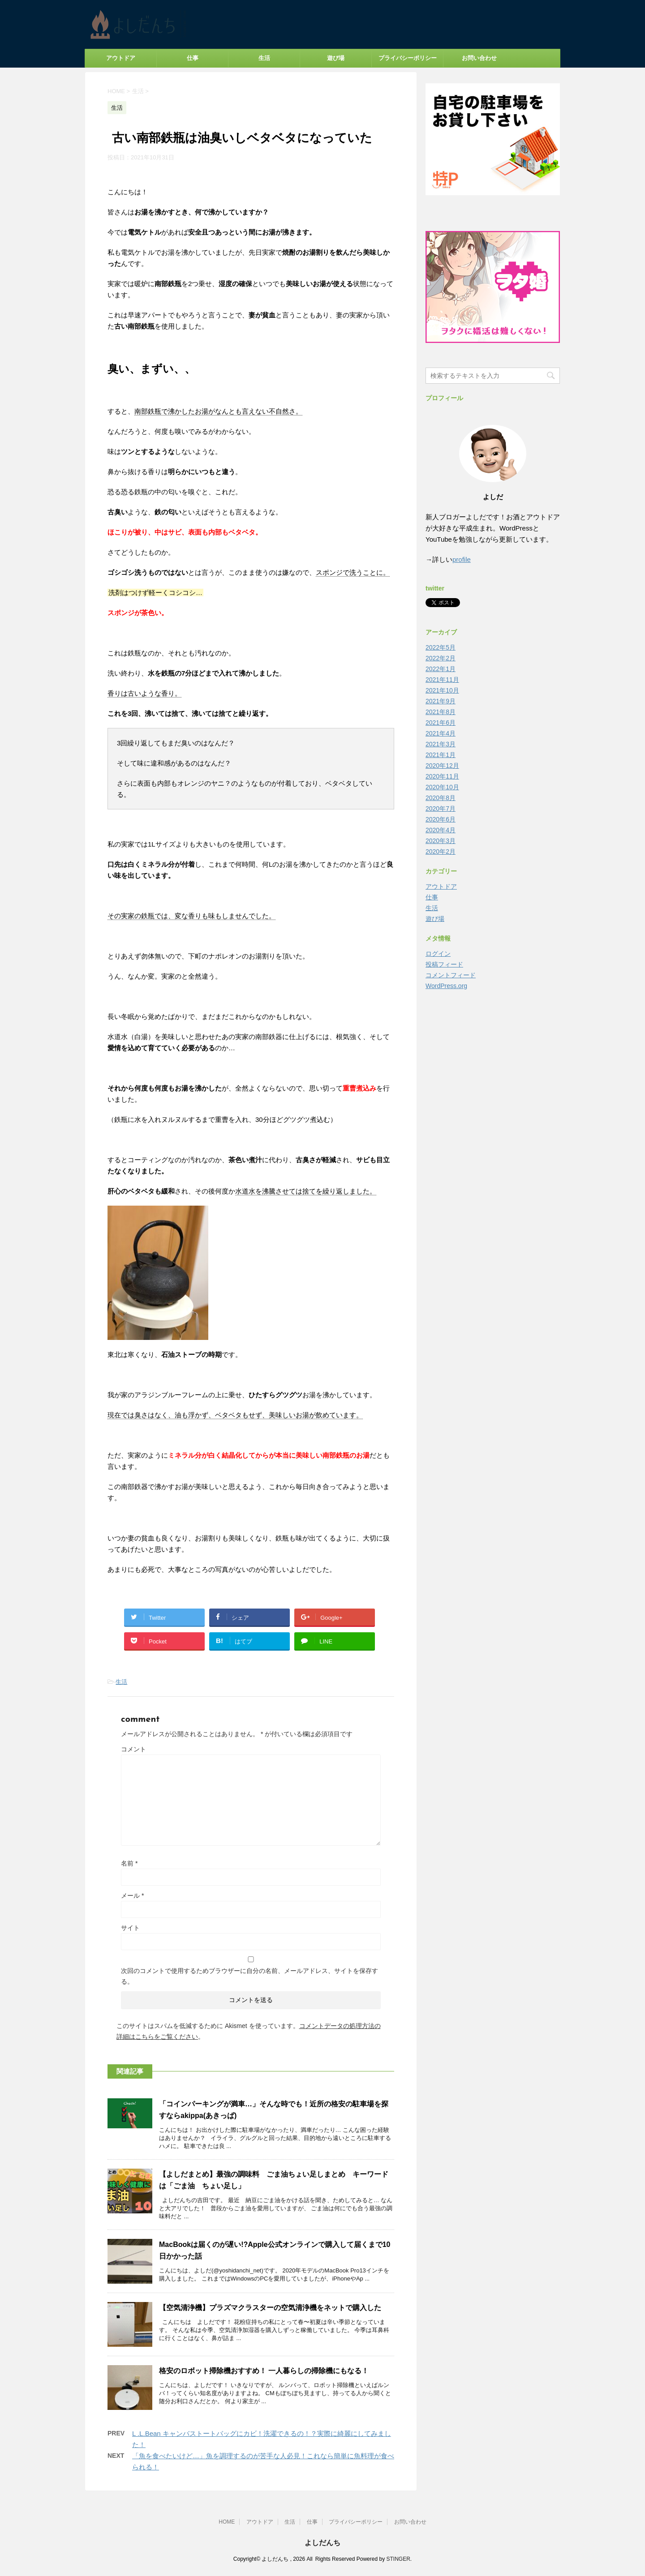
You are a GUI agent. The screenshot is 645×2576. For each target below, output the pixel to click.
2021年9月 (441, 701)
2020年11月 (442, 776)
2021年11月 (442, 679)
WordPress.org (446, 985)
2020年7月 (441, 808)
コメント (133, 1749)
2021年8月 (441, 711)
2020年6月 (441, 819)
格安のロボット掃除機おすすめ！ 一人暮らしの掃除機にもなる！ (264, 2371)
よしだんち (322, 2542)
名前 (129, 1863)
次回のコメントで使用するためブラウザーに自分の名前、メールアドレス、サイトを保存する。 (249, 1976)
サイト (130, 1927)
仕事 (192, 58)
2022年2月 (441, 658)
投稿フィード (444, 964)
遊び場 (335, 58)
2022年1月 (441, 668)
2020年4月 (441, 830)
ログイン (438, 953)
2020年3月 (441, 840)
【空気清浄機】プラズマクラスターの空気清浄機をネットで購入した (270, 2307)
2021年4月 (441, 733)
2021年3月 (441, 744)
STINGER (398, 2559)
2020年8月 (441, 797)
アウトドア (120, 58)
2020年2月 (441, 851)
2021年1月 (441, 754)
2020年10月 (442, 787)
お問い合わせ (479, 58)
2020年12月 (442, 765)
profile (461, 559)
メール (132, 1895)
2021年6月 (441, 722)
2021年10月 (442, 690)
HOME (227, 2522)
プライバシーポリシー (407, 58)
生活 (264, 58)
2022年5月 (441, 647)
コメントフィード (451, 975)
